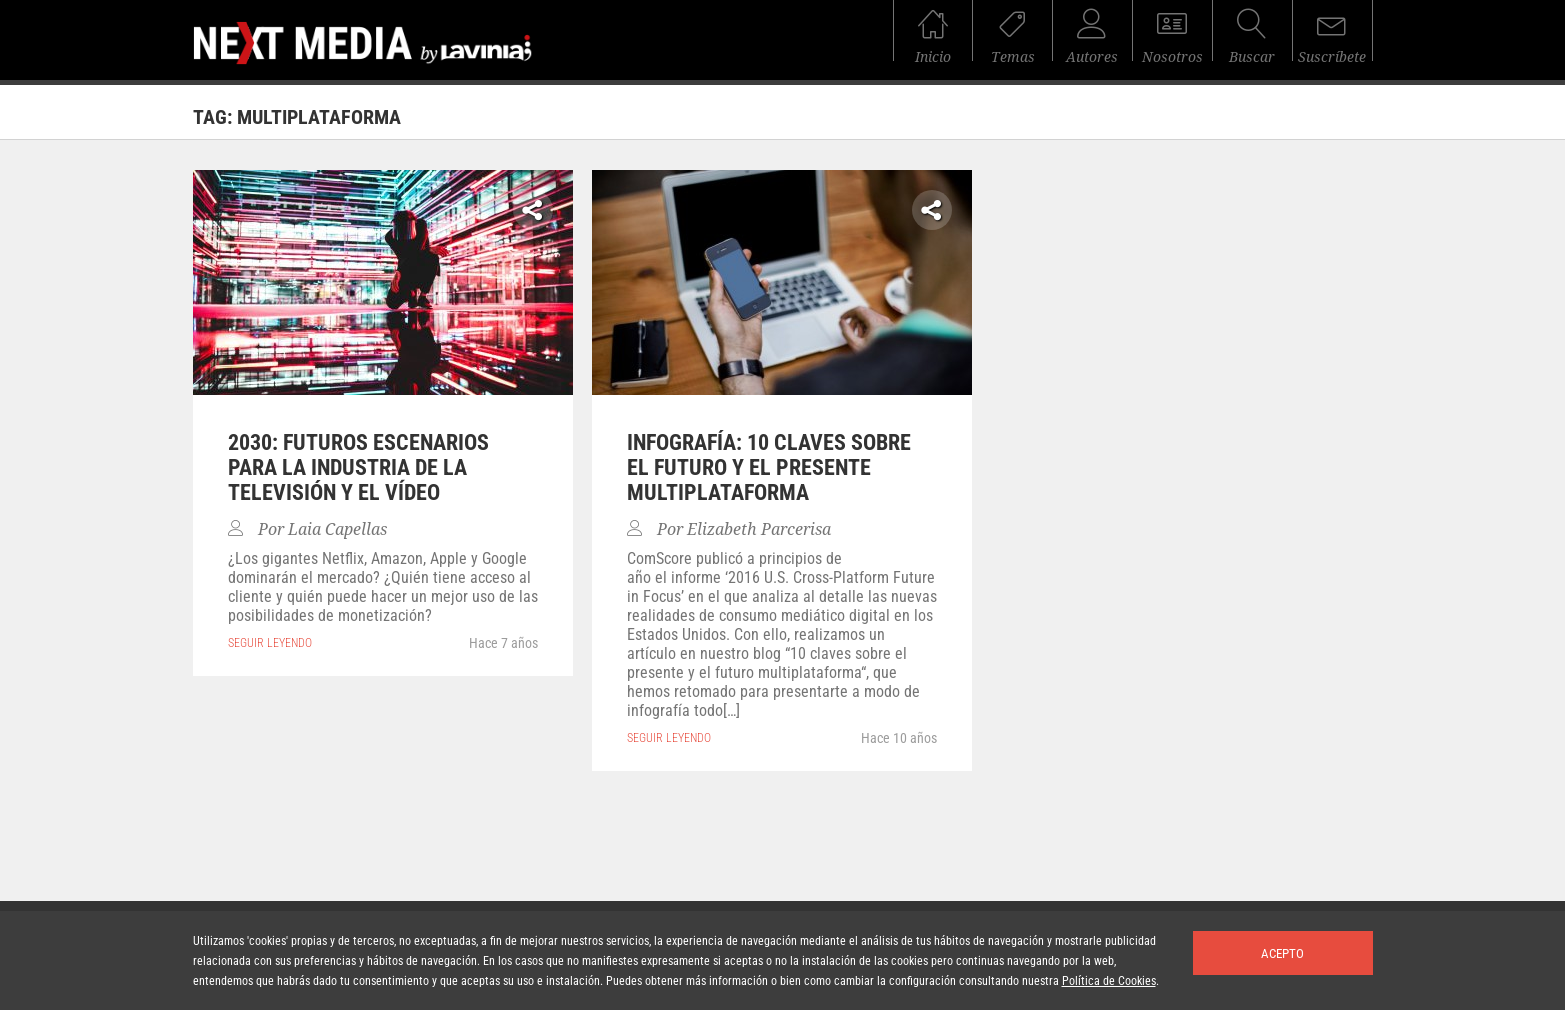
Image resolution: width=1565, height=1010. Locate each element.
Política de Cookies (1109, 981)
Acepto (1282, 953)
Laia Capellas (337, 529)
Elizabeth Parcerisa (759, 529)
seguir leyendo (270, 643)
